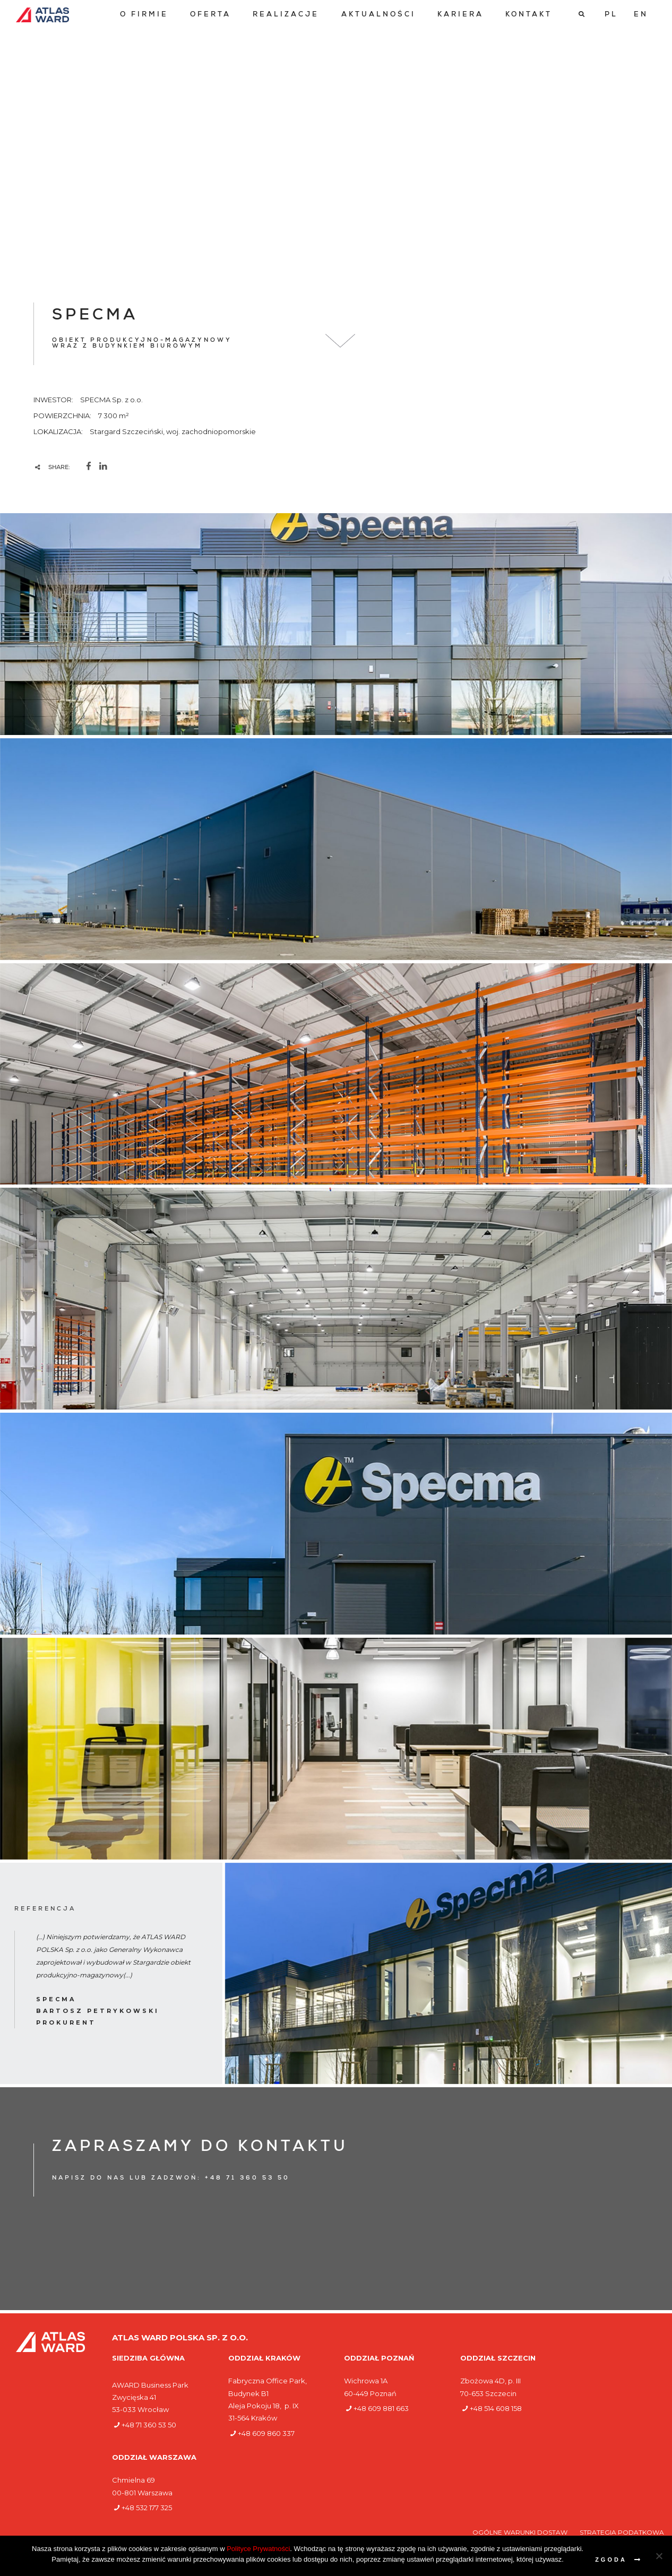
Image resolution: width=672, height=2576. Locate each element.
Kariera (460, 15)
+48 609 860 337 (266, 2433)
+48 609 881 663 (381, 2408)
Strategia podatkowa (622, 2532)
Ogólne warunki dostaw (520, 2532)
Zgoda (611, 2559)
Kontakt (528, 15)
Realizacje (286, 15)
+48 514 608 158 (496, 2408)
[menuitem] (144, 15)
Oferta (210, 15)
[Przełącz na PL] (611, 15)
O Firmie (144, 15)
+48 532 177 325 (147, 2507)
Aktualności (378, 15)
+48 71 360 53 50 (149, 2425)
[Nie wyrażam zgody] (658, 2556)
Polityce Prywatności (258, 2549)
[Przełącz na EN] (641, 15)
